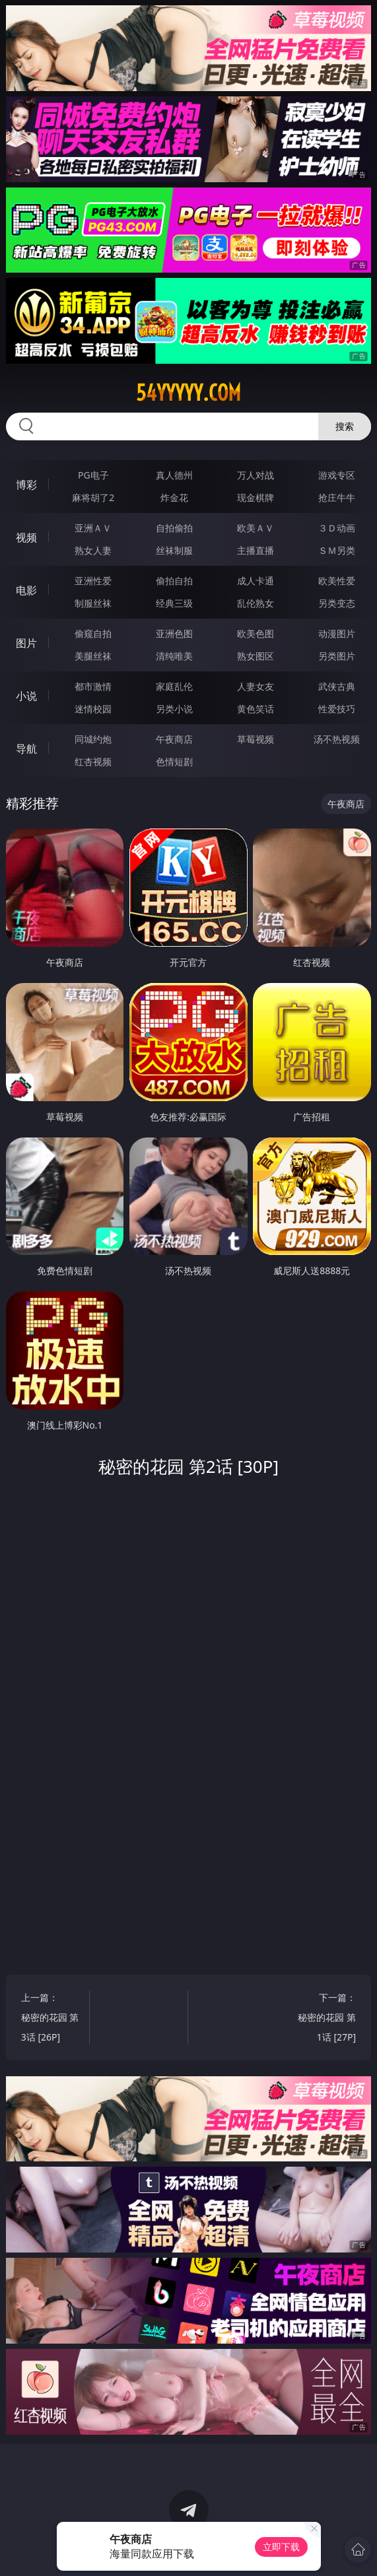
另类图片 (336, 656)
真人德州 (174, 475)
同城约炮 (93, 739)
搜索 (344, 426)
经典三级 (174, 603)
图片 (26, 643)
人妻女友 (255, 686)
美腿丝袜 (93, 656)
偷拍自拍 (174, 580)
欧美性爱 (336, 580)
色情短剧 (174, 761)
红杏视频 (93, 761)
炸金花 (174, 497)
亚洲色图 (174, 633)
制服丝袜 (93, 603)
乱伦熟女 (255, 603)
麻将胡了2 (93, 497)
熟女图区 (255, 656)
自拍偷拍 (174, 528)
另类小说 (174, 708)
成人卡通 (255, 580)
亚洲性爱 (93, 580)
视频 (26, 537)
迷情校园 (93, 708)
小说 (26, 696)
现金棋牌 (255, 497)
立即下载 (281, 2546)
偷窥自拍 (93, 633)
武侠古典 (336, 686)
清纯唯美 (174, 656)
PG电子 (93, 475)
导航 (26, 748)
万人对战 (255, 475)
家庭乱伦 (174, 686)
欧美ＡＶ (255, 528)
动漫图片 (336, 633)
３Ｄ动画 (336, 528)
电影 (26, 590)
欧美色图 (255, 633)
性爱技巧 (336, 708)
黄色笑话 (255, 708)
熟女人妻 (93, 550)
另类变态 (336, 603)
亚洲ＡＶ (93, 528)
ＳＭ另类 (336, 550)
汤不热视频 (337, 739)
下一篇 (327, 2019)
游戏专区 (336, 475)
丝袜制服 (174, 550)
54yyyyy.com (188, 393)
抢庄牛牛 (336, 497)
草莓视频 (255, 739)
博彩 (26, 484)
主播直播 (255, 550)
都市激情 (93, 686)
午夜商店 (174, 739)
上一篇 (50, 2019)
